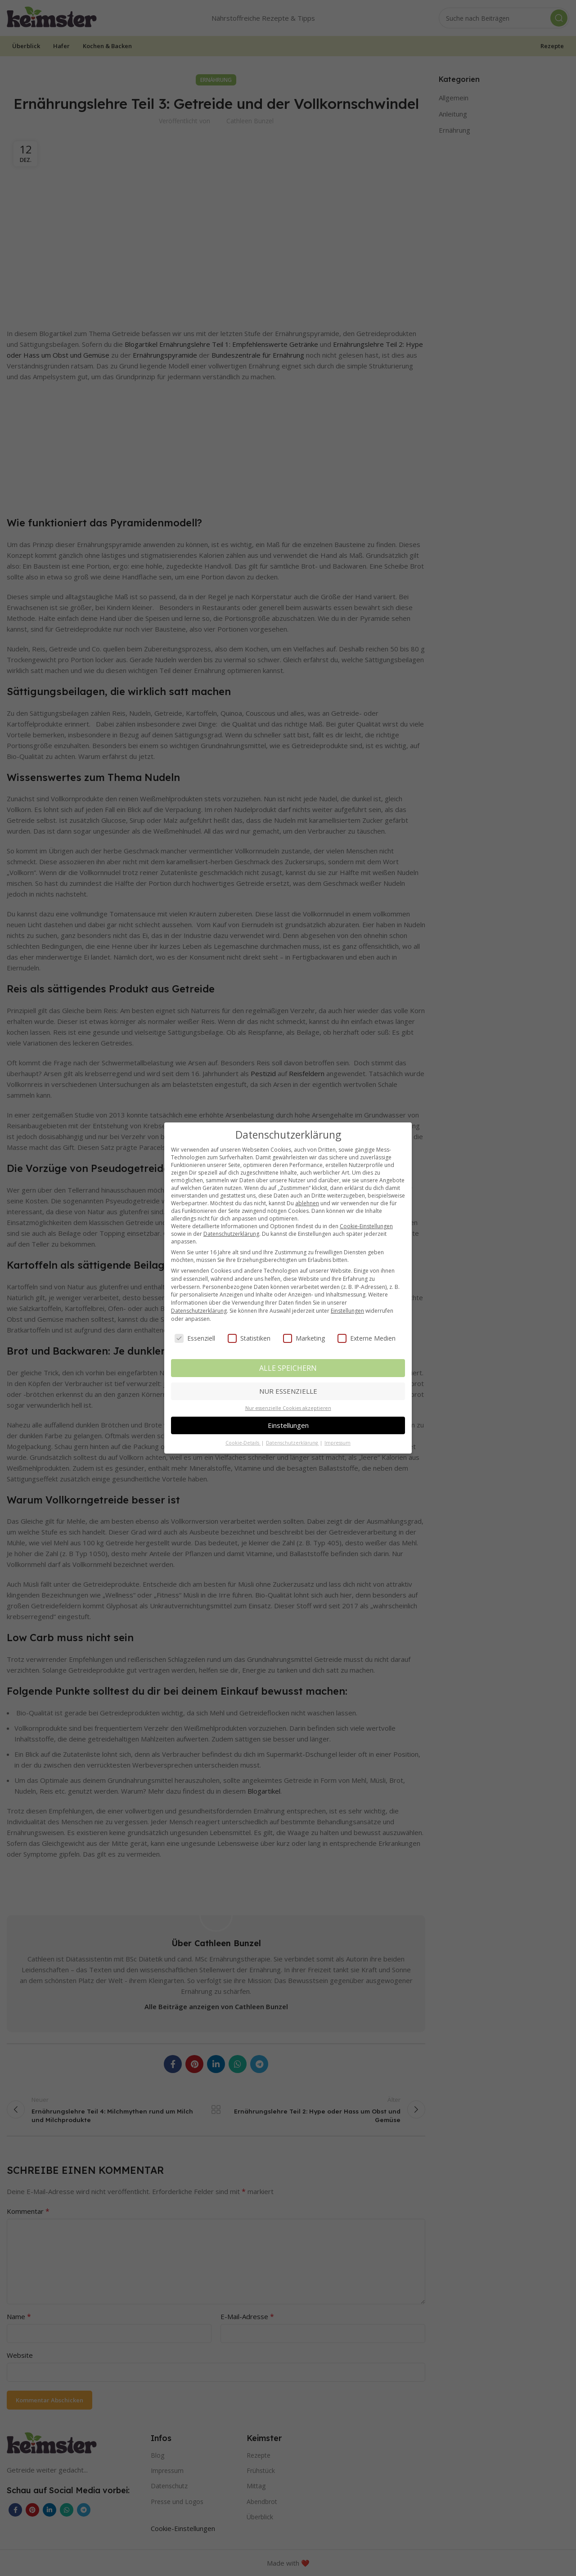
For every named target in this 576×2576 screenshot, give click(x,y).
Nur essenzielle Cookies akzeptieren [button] (288, 1408)
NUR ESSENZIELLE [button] (288, 1391)
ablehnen (307, 1203)
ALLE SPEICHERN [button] (288, 1368)
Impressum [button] (337, 1443)
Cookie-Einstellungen (366, 1226)
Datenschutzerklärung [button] (292, 1443)
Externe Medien (367, 1338)
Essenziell (195, 1338)
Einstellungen (347, 1311)
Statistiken (249, 1338)
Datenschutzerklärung (231, 1234)
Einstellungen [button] (288, 1425)
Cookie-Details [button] (243, 1443)
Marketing (304, 1338)
